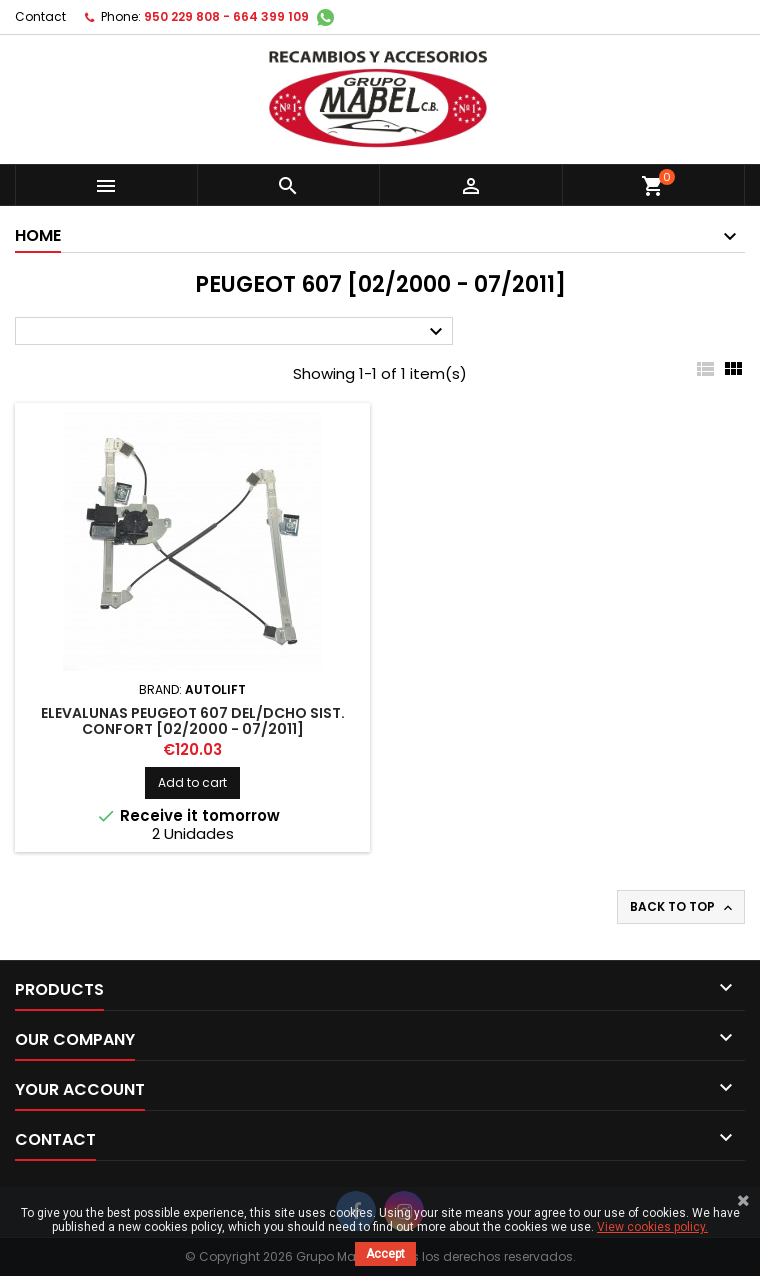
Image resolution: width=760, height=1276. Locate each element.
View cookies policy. (652, 1227)
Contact (40, 16)
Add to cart (192, 782)
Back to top (683, 907)
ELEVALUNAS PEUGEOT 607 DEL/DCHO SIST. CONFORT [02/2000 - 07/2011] (193, 721)
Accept (385, 1254)
